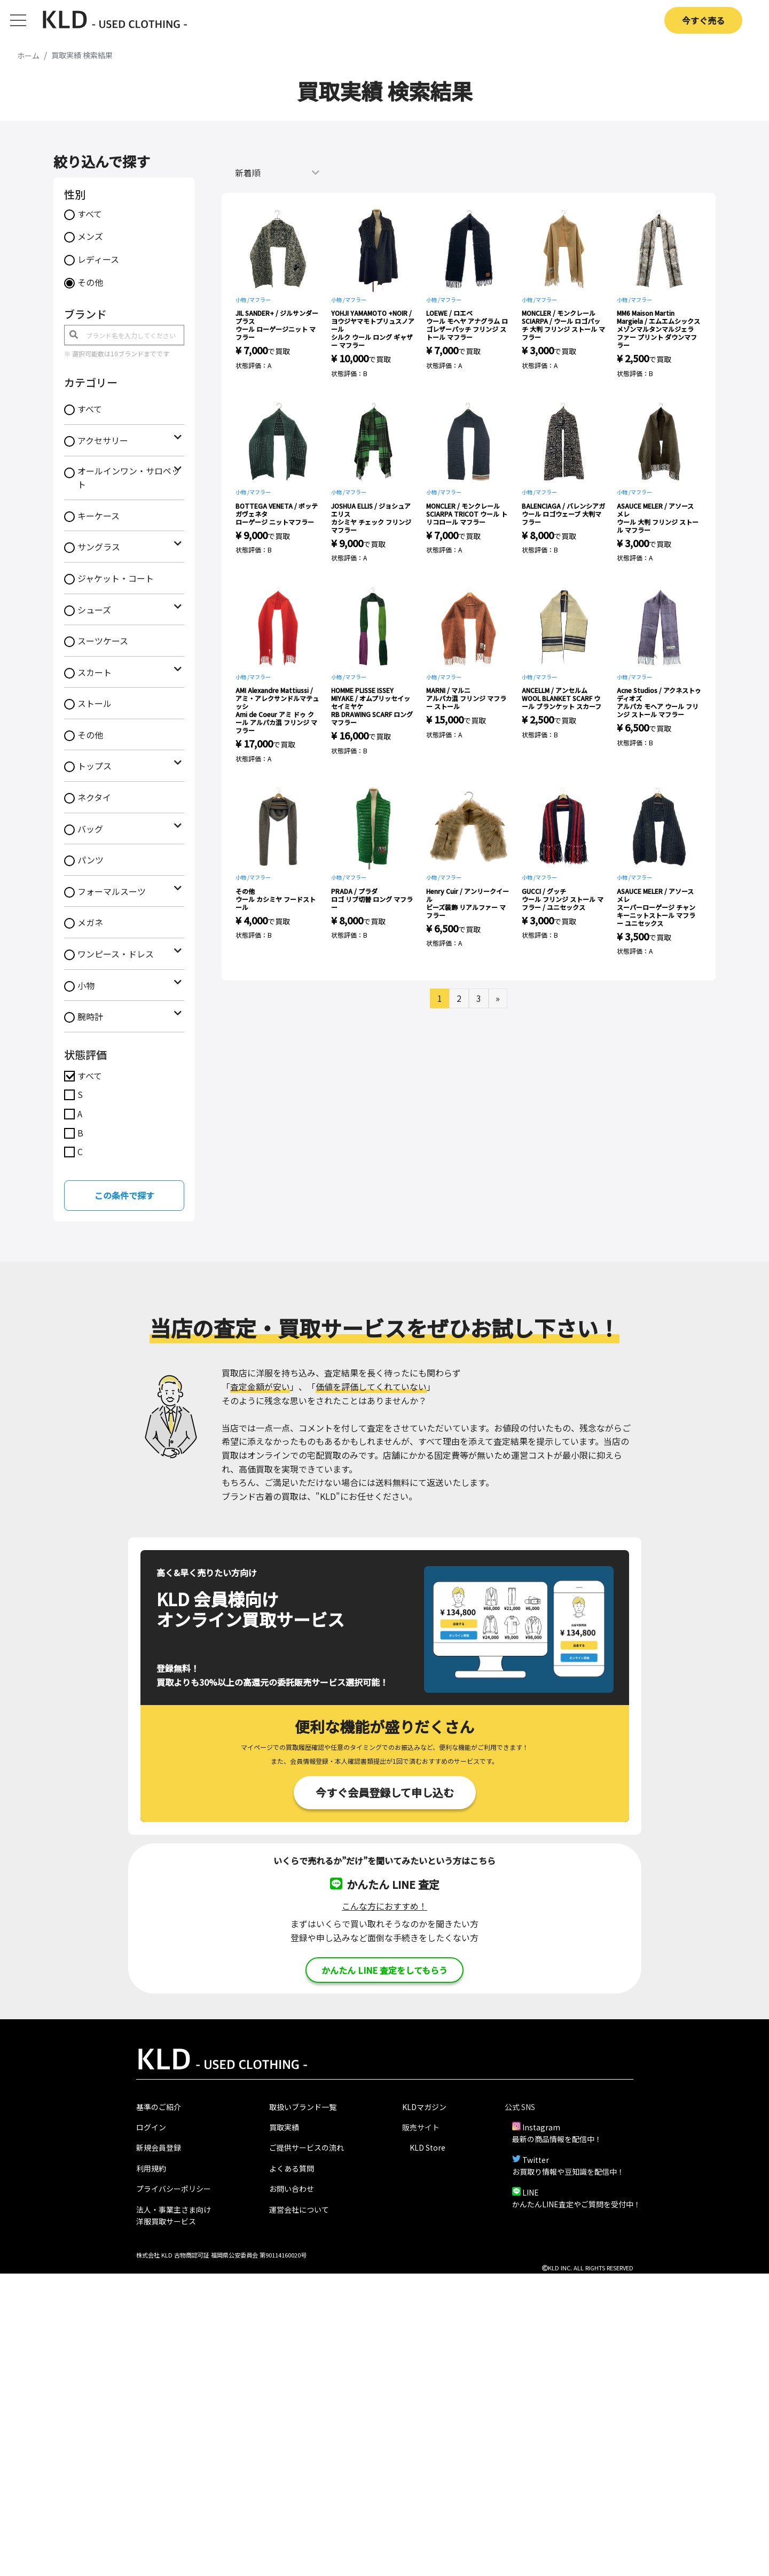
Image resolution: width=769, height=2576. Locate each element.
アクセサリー (102, 440)
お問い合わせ (291, 2188)
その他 (90, 282)
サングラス (98, 546)
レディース (98, 259)
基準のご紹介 (158, 2107)
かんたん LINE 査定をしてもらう (384, 1970)
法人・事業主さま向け (173, 2209)
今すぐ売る (703, 20)
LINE (530, 2192)
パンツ (90, 859)
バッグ (90, 828)
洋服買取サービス (166, 2221)
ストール (94, 703)
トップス (94, 765)
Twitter (535, 2159)
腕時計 (90, 1016)
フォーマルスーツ (111, 891)
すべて (89, 213)
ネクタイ (94, 797)
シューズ (94, 609)
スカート (94, 672)
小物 (86, 985)
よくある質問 (291, 2168)
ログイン (151, 2127)
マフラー (260, 299)
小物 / (242, 299)
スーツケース (102, 640)
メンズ (90, 236)
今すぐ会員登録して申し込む (385, 1792)
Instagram (541, 2127)
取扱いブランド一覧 (302, 2107)
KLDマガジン (424, 2107)
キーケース (98, 515)
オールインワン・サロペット (128, 477)
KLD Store (427, 2147)
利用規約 (151, 2168)
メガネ (90, 922)
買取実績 (284, 2127)
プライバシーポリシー (173, 2188)
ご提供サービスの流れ (306, 2147)
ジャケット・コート (115, 578)
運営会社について (299, 2209)
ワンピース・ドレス (115, 953)
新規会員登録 (158, 2147)
